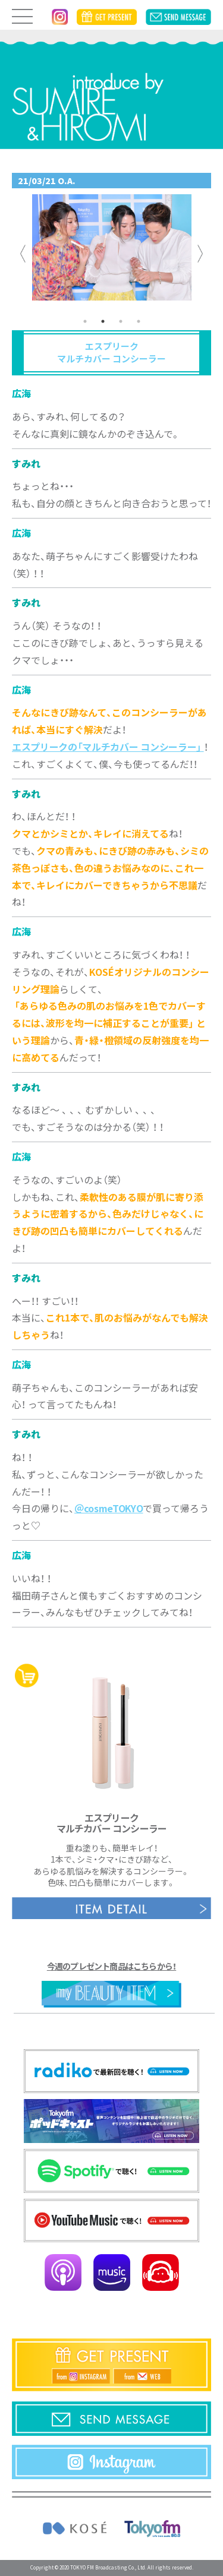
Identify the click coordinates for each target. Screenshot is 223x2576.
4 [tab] (139, 321)
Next (200, 254)
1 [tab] (85, 321)
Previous (23, 254)
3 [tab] (121, 321)
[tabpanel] (111, 253)
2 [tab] (103, 321)
